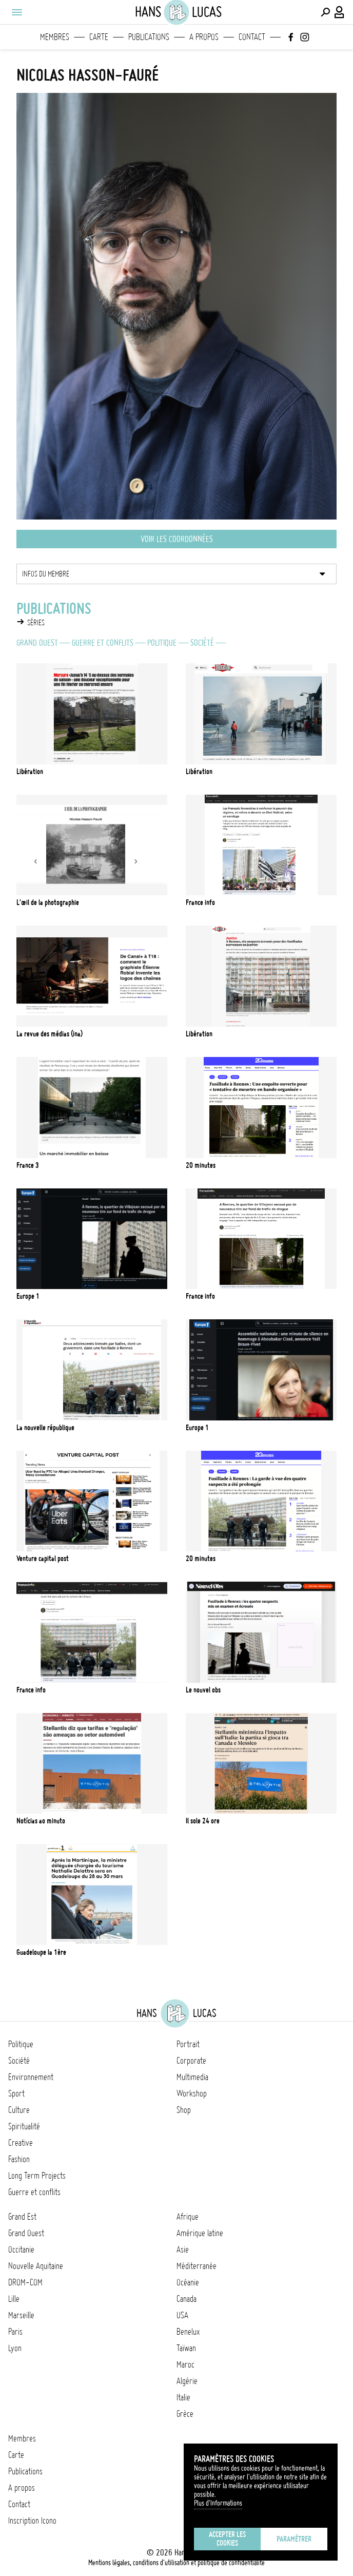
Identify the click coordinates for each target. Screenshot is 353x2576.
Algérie (187, 2381)
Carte (98, 37)
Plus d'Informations (218, 2503)
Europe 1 (28, 1296)
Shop (183, 2110)
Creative (20, 2143)
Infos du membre (45, 574)
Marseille (21, 2315)
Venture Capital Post (42, 1558)
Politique (161, 643)
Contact (252, 37)
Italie (183, 2397)
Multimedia (192, 2077)
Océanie (187, 2282)
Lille (13, 2299)
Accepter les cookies (227, 2539)
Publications (148, 37)
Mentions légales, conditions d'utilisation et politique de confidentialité (176, 2562)
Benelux (188, 2332)
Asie (182, 2249)
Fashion (19, 2159)
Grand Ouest (37, 643)
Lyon (15, 2348)
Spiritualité (24, 2126)
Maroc (185, 2364)
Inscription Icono (32, 2520)
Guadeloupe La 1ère (41, 1952)
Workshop (191, 2093)
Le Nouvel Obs (203, 1690)
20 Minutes (200, 1558)
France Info (200, 902)
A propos (204, 37)
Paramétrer (294, 2539)
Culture (19, 2110)
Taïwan (186, 2348)
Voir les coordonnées (177, 539)
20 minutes (200, 1165)
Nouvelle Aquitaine (35, 2266)
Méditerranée (196, 2266)
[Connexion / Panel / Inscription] (339, 12)
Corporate (191, 2060)
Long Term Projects (37, 2175)
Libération (29, 771)
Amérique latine (199, 2233)
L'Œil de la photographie (47, 902)
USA (182, 2315)
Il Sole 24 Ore (203, 1820)
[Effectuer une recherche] (325, 12)
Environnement (30, 2077)
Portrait (188, 2044)
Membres (54, 37)
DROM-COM (25, 2282)
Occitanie (21, 2249)
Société (202, 643)
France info (200, 1296)
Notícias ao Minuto (40, 1820)
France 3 (27, 1165)
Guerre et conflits (102, 643)
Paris (15, 2332)
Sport (16, 2093)
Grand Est (22, 2217)
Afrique (187, 2217)
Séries (36, 622)
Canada (186, 2299)
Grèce (184, 2414)
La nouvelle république (45, 1427)
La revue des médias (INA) (49, 1034)
